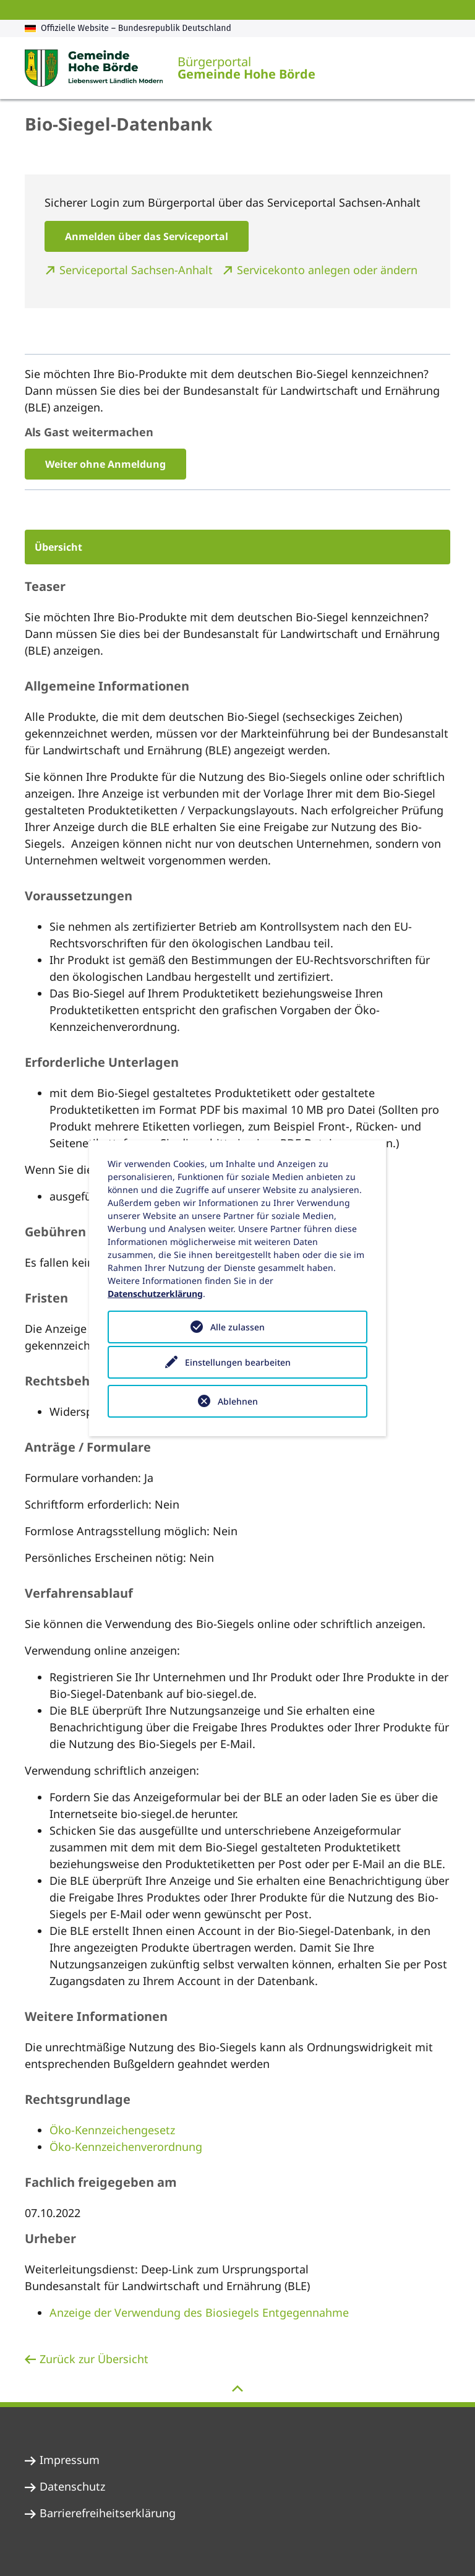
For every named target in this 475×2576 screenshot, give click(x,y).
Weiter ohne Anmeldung (105, 464)
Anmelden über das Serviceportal (146, 236)
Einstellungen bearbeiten (238, 1364)
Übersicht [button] (58, 547)
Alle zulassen (237, 1327)
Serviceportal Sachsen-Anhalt (137, 269)
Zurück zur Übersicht (94, 2358)
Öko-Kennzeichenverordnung (125, 2146)
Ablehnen (238, 1401)
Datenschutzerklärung (155, 1293)
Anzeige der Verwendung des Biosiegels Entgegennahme (199, 2312)
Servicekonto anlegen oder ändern (327, 269)
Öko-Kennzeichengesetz (112, 2129)
